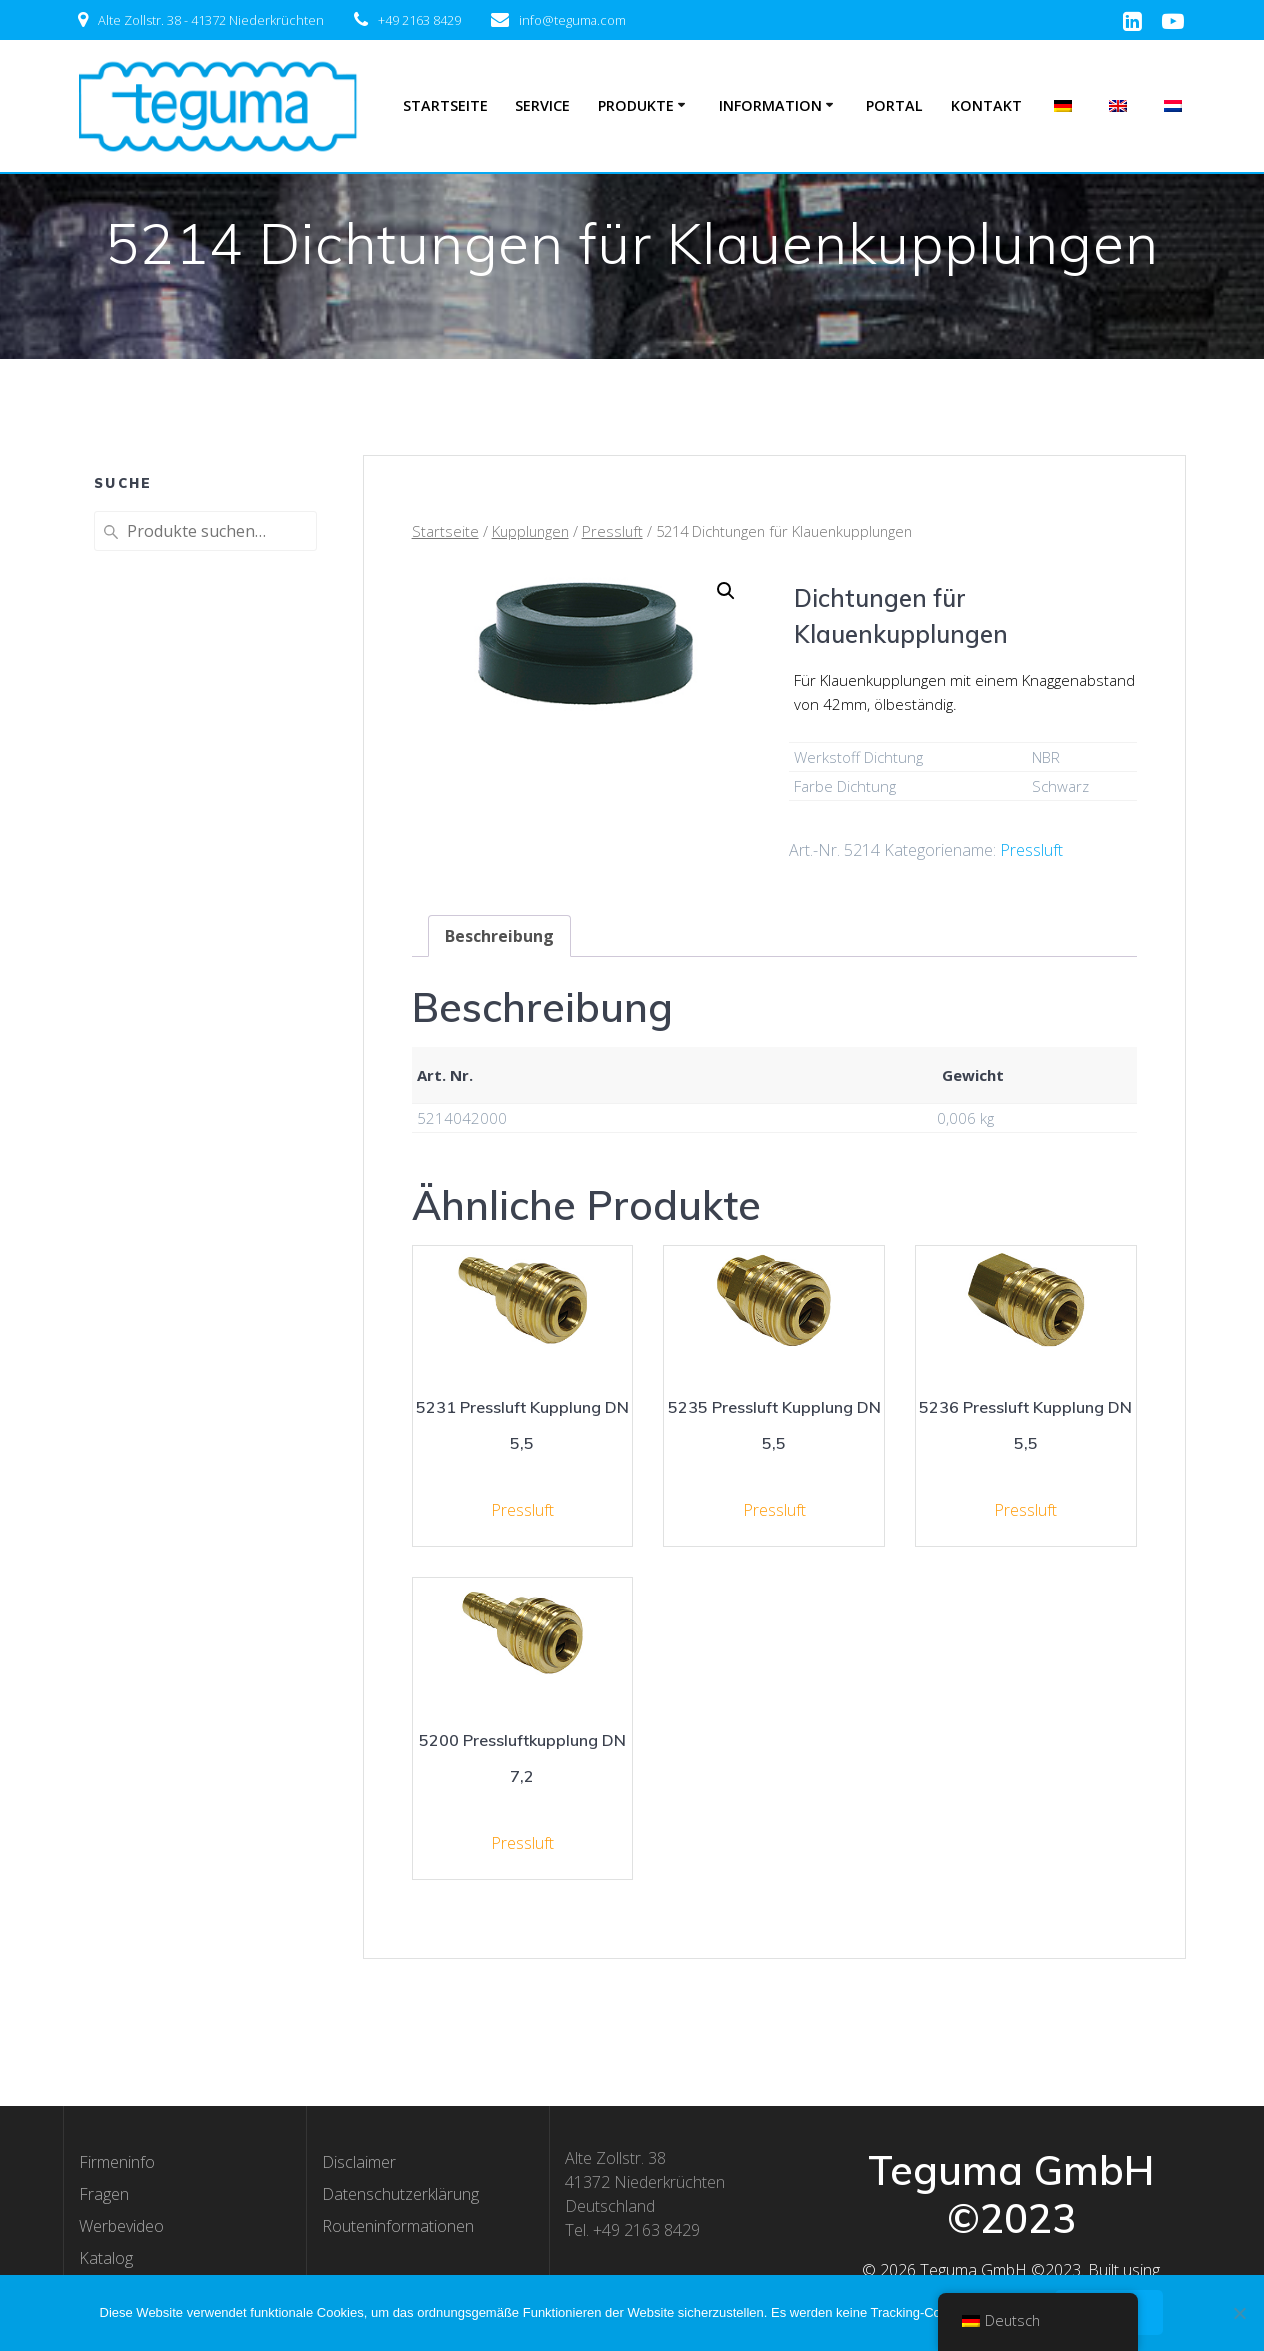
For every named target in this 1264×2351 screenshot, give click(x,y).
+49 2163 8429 (419, 20)
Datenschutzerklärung (400, 2194)
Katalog (106, 2258)
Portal (894, 105)
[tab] (499, 936)
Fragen (104, 2194)
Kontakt (986, 105)
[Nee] (1239, 2313)
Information (770, 105)
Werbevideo (121, 2226)
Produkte (636, 105)
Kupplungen (530, 531)
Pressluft (612, 531)
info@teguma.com (572, 20)
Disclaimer (359, 2162)
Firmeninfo (117, 2162)
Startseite (445, 105)
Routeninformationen (398, 2226)
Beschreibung (499, 936)
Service (542, 105)
